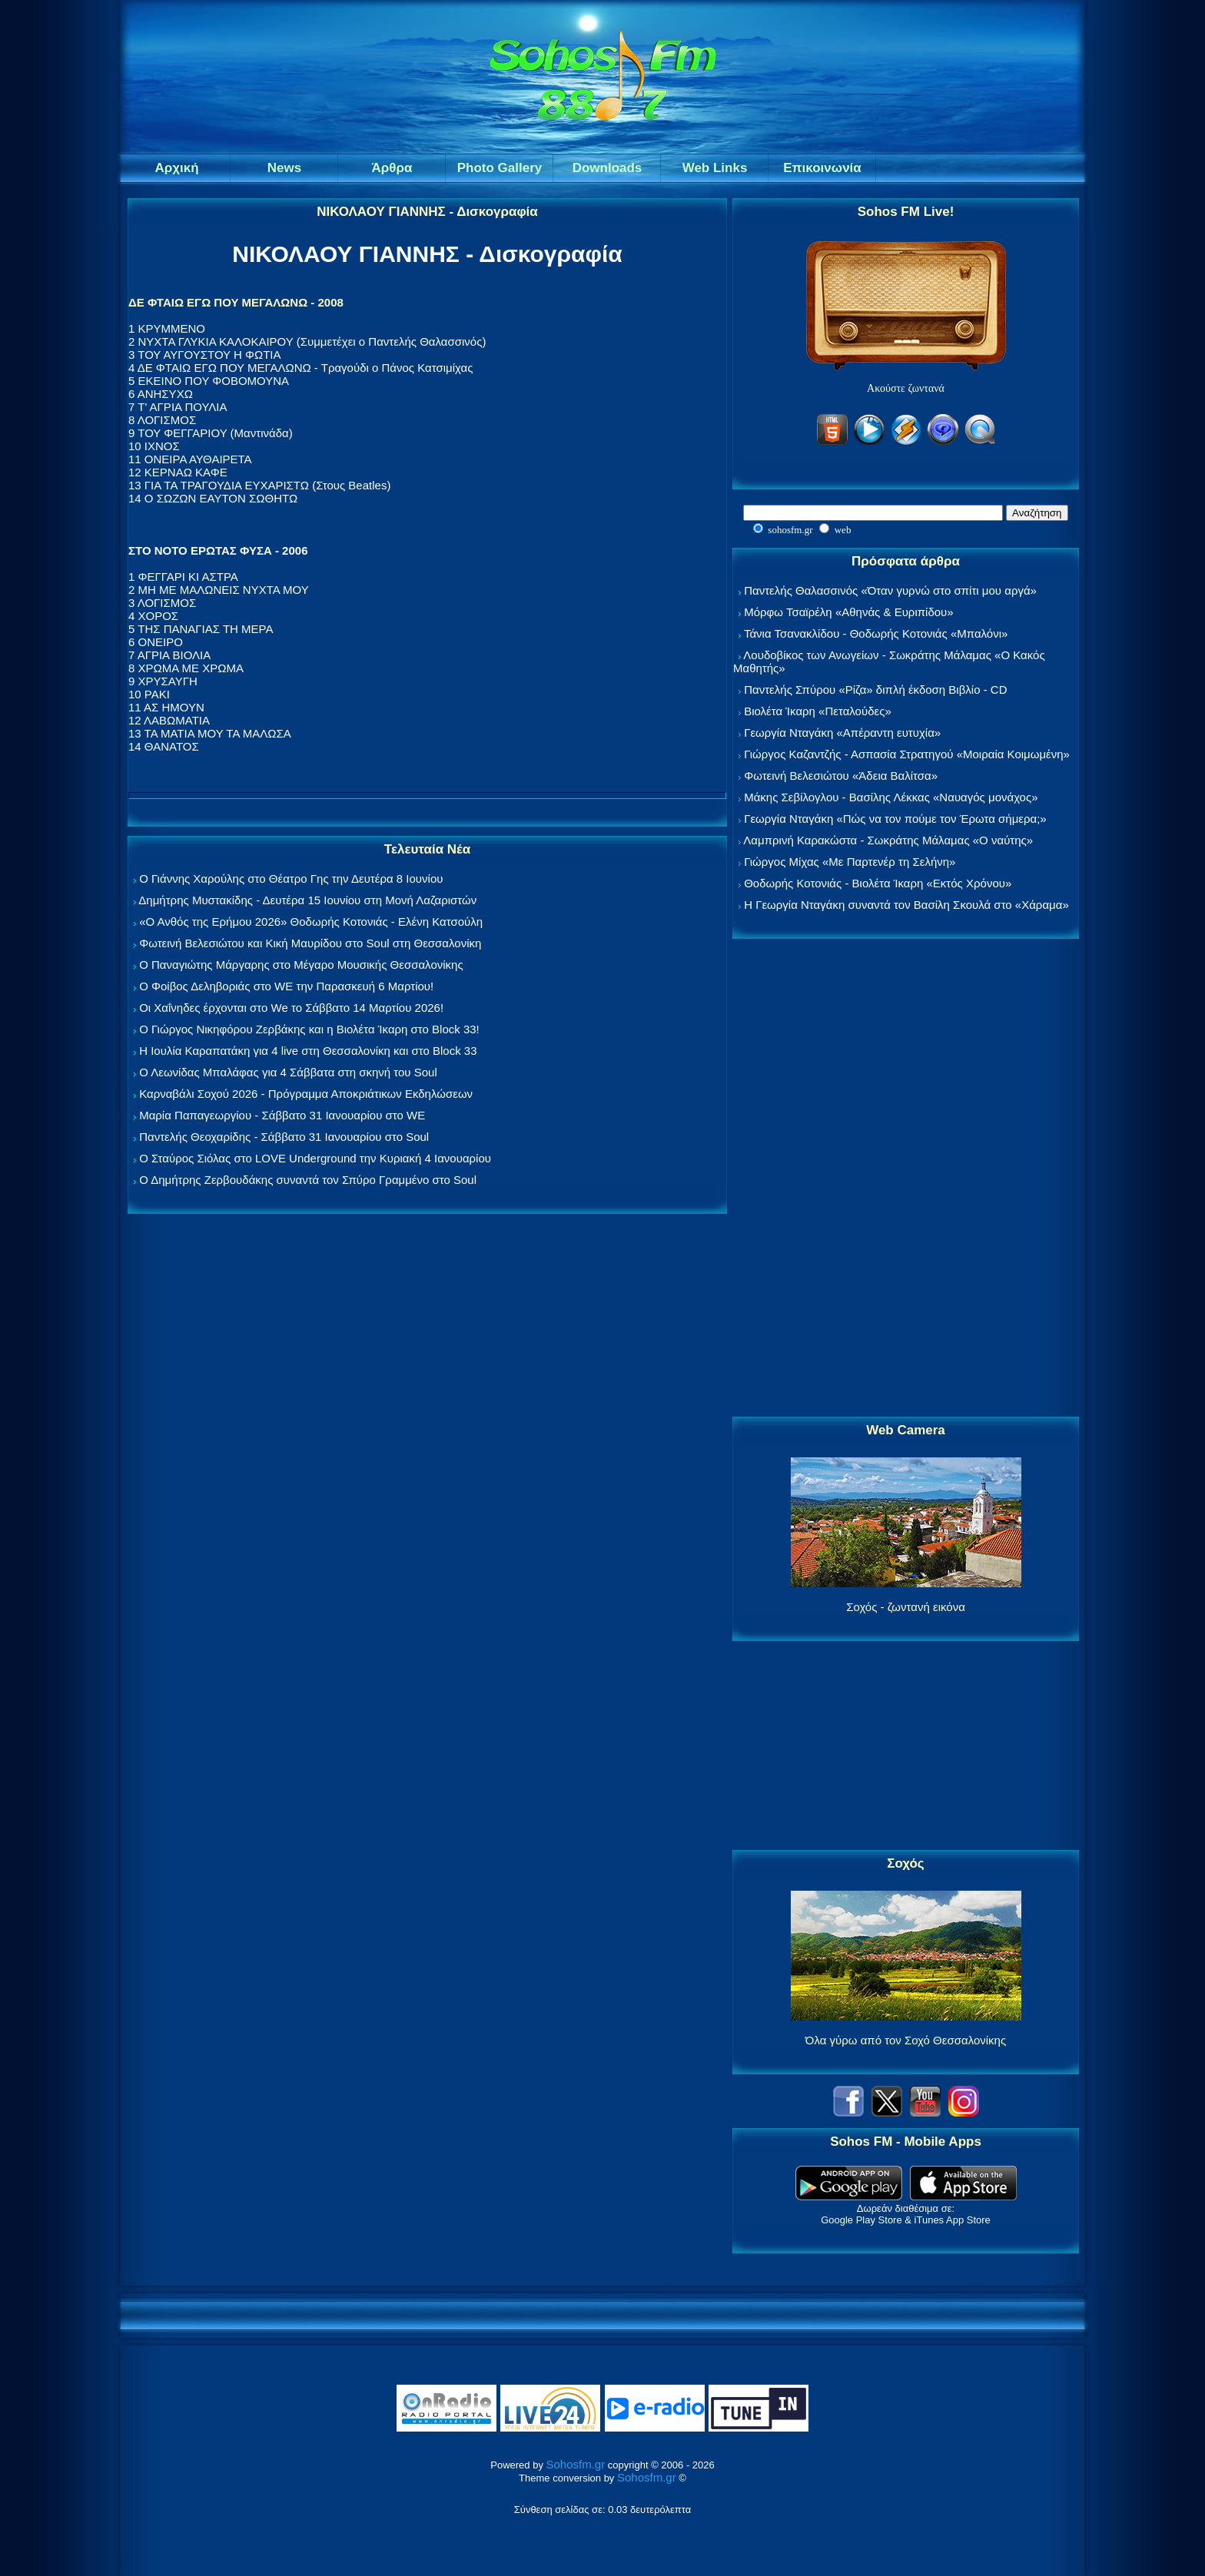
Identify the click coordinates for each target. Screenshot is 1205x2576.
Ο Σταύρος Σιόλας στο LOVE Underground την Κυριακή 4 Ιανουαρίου (315, 1158)
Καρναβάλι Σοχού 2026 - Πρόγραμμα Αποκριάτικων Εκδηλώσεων (306, 1093)
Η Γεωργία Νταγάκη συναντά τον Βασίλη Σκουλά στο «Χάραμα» (906, 904)
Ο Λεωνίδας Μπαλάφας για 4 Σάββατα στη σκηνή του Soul (288, 1072)
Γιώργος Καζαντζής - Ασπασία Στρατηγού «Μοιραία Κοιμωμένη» (907, 754)
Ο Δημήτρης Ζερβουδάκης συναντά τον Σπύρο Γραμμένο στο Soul (307, 1179)
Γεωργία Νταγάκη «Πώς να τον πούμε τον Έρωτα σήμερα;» (895, 818)
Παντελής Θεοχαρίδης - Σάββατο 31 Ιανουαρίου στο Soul (284, 1136)
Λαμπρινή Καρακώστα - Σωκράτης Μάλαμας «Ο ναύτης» (888, 840)
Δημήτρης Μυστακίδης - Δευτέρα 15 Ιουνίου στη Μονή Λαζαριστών (307, 900)
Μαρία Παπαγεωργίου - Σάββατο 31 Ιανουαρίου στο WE (282, 1115)
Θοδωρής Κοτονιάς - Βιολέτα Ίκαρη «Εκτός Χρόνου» (877, 883)
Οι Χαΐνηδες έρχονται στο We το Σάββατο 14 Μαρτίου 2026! (291, 1007)
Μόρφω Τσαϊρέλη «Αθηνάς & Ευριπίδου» (848, 611)
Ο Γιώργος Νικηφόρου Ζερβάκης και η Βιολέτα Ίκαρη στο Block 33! (309, 1029)
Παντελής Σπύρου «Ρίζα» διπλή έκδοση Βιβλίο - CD (875, 689)
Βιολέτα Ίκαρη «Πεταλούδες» (817, 711)
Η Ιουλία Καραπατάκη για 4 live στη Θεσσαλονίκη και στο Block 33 (307, 1050)
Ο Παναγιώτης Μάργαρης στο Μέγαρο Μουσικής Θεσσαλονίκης (301, 964)
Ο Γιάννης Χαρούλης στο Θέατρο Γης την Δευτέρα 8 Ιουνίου (291, 878)
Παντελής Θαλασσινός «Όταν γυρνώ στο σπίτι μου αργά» (890, 590)
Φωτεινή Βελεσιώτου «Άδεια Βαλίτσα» (841, 775)
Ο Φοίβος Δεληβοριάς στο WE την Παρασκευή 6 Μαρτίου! (286, 986)
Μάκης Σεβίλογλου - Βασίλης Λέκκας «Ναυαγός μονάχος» (890, 797)
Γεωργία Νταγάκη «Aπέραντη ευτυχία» (842, 732)
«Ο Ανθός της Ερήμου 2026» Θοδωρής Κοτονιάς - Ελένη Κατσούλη (311, 921)
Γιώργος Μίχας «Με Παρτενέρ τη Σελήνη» (849, 861)
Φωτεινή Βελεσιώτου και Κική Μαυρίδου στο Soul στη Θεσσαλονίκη (310, 943)
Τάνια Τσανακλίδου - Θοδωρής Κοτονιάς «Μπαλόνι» (875, 633)
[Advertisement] (906, 1178)
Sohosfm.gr (576, 2464)
